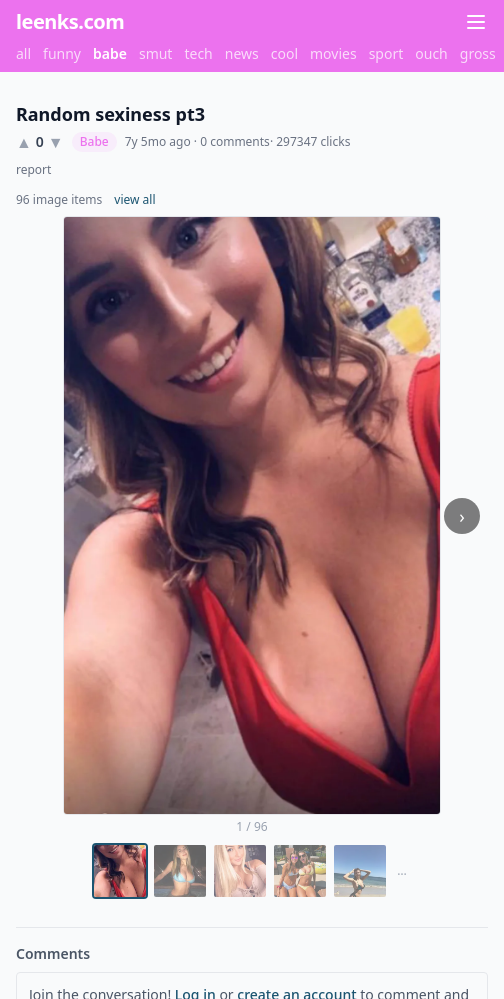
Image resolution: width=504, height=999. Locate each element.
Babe (94, 141)
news (242, 53)
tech (198, 53)
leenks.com (70, 21)
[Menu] (476, 22)
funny (62, 53)
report (33, 170)
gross (478, 53)
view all (134, 200)
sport (386, 53)
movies (333, 53)
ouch (431, 53)
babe (110, 53)
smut (156, 53)
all (23, 53)
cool (284, 53)
